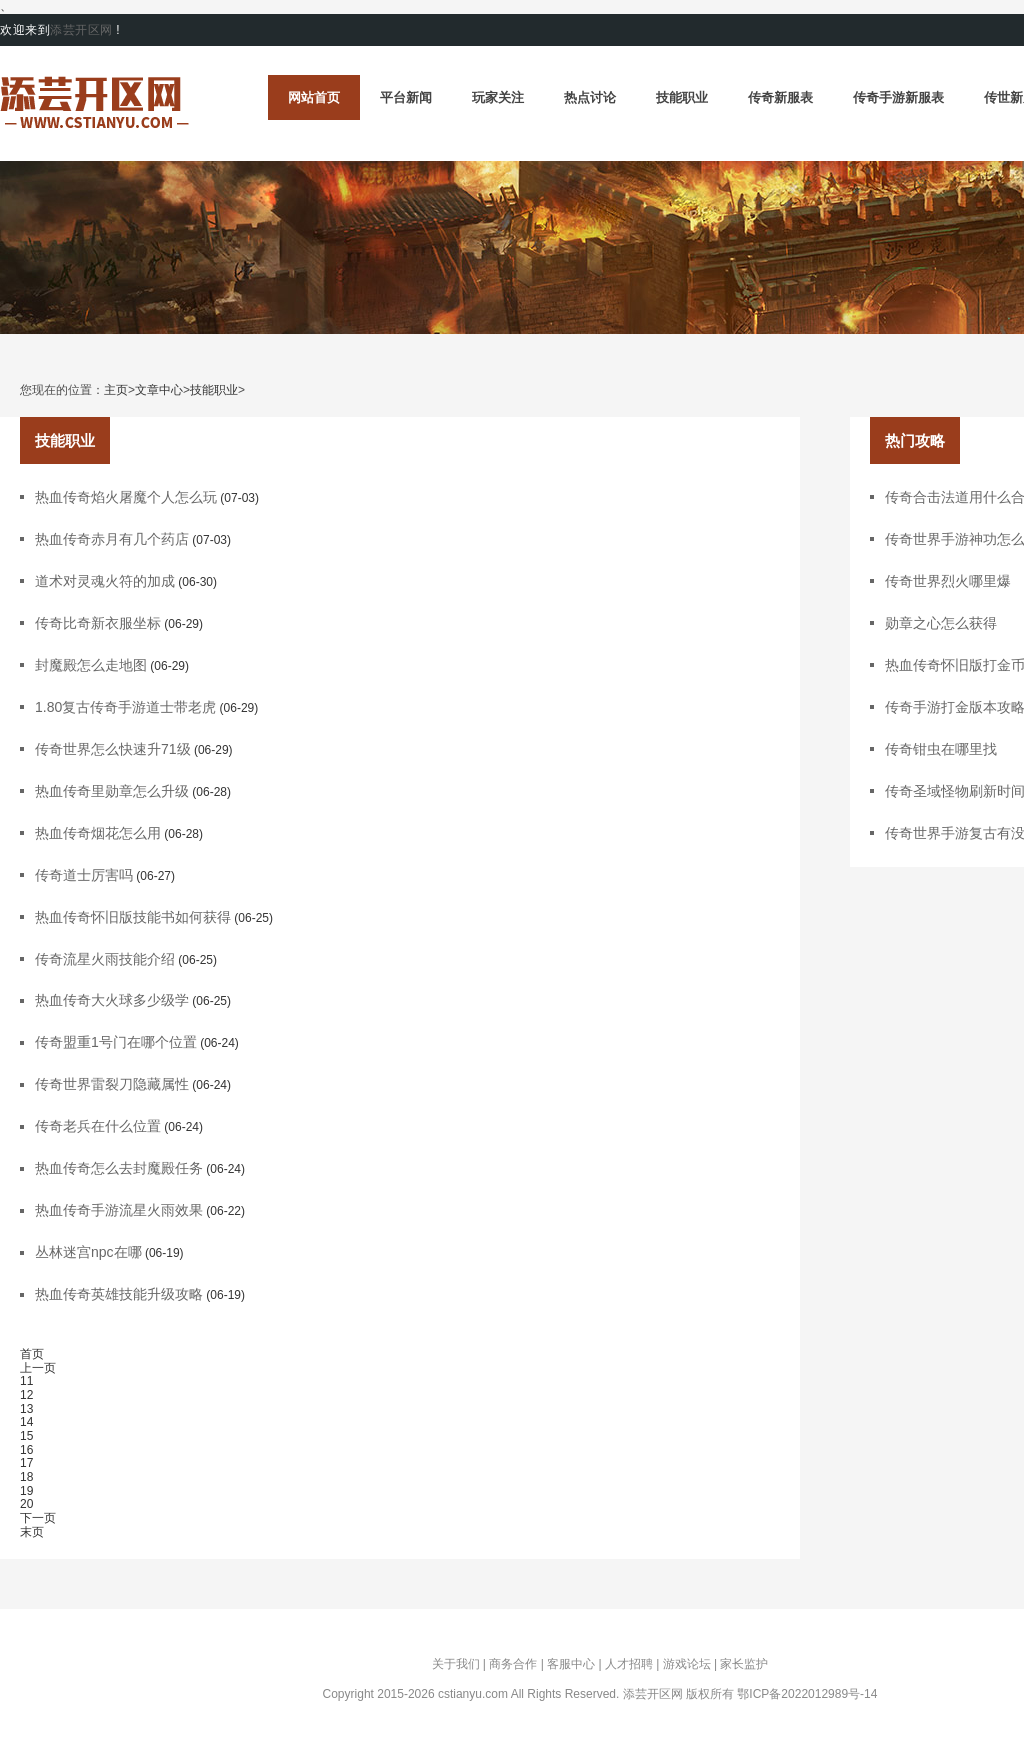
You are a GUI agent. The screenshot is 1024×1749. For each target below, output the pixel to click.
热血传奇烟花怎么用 (98, 833)
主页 (116, 390)
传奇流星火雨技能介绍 (105, 959)
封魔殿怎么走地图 (91, 665)
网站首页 (314, 97)
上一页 (38, 1368)
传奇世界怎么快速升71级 (113, 749)
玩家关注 (498, 97)
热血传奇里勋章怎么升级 (112, 791)
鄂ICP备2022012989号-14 (807, 1694)
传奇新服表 (780, 97)
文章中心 (159, 390)
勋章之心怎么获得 (941, 623)
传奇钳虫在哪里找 (941, 749)
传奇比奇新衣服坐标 (98, 623)
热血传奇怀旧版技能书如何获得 (133, 917)
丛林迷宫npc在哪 (88, 1252)
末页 (32, 1532)
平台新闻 (406, 97)
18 (26, 1477)
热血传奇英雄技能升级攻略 (119, 1294)
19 (26, 1491)
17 (26, 1463)
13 (26, 1409)
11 (26, 1381)
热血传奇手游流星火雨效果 (119, 1210)
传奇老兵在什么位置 (98, 1126)
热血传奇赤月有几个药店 (112, 539)
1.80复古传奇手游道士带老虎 (125, 707)
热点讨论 (590, 97)
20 (26, 1504)
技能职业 (682, 97)
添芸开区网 (81, 30)
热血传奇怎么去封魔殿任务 (119, 1168)
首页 (32, 1354)
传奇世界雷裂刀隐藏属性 (112, 1084)
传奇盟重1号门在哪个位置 (116, 1042)
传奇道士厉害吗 (84, 875)
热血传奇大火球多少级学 (112, 1000)
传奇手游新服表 (898, 97)
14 (26, 1422)
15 (26, 1436)
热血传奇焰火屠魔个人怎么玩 (126, 497)
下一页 (38, 1518)
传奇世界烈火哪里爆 (948, 581)
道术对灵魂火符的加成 (105, 581)
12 (26, 1395)
